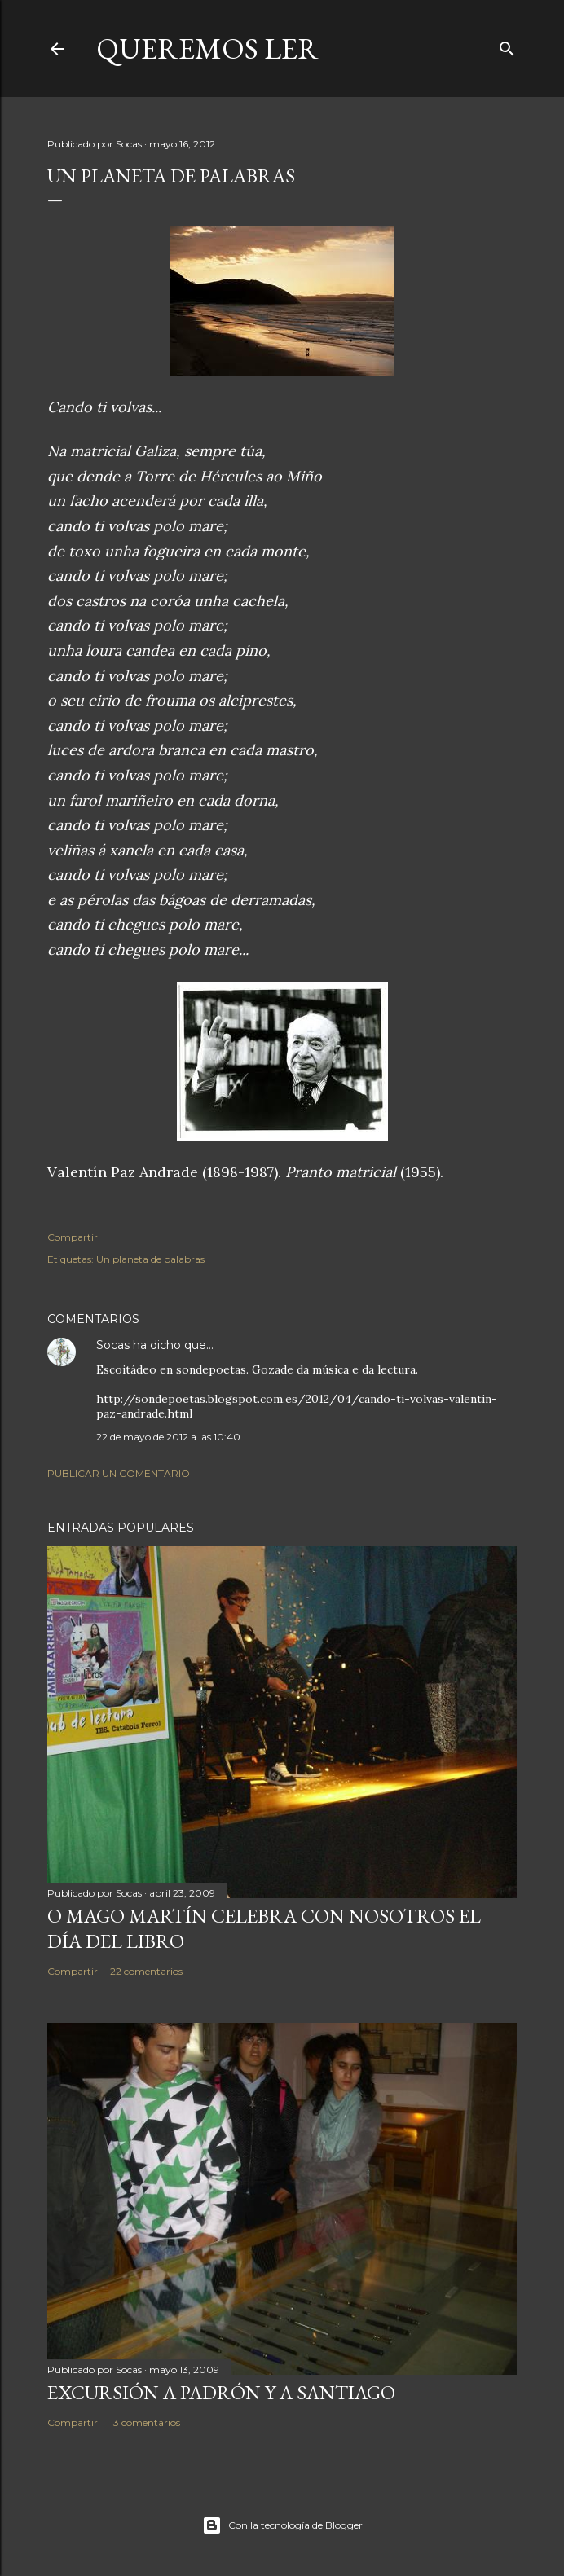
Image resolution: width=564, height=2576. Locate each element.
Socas (113, 1345)
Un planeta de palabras (150, 1259)
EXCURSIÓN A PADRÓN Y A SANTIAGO (221, 2392)
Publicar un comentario (118, 1473)
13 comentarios (145, 2422)
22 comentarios (146, 1971)
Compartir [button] (72, 1237)
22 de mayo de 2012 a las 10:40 (168, 1437)
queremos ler (207, 48)
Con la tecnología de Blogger (282, 2525)
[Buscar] (507, 45)
